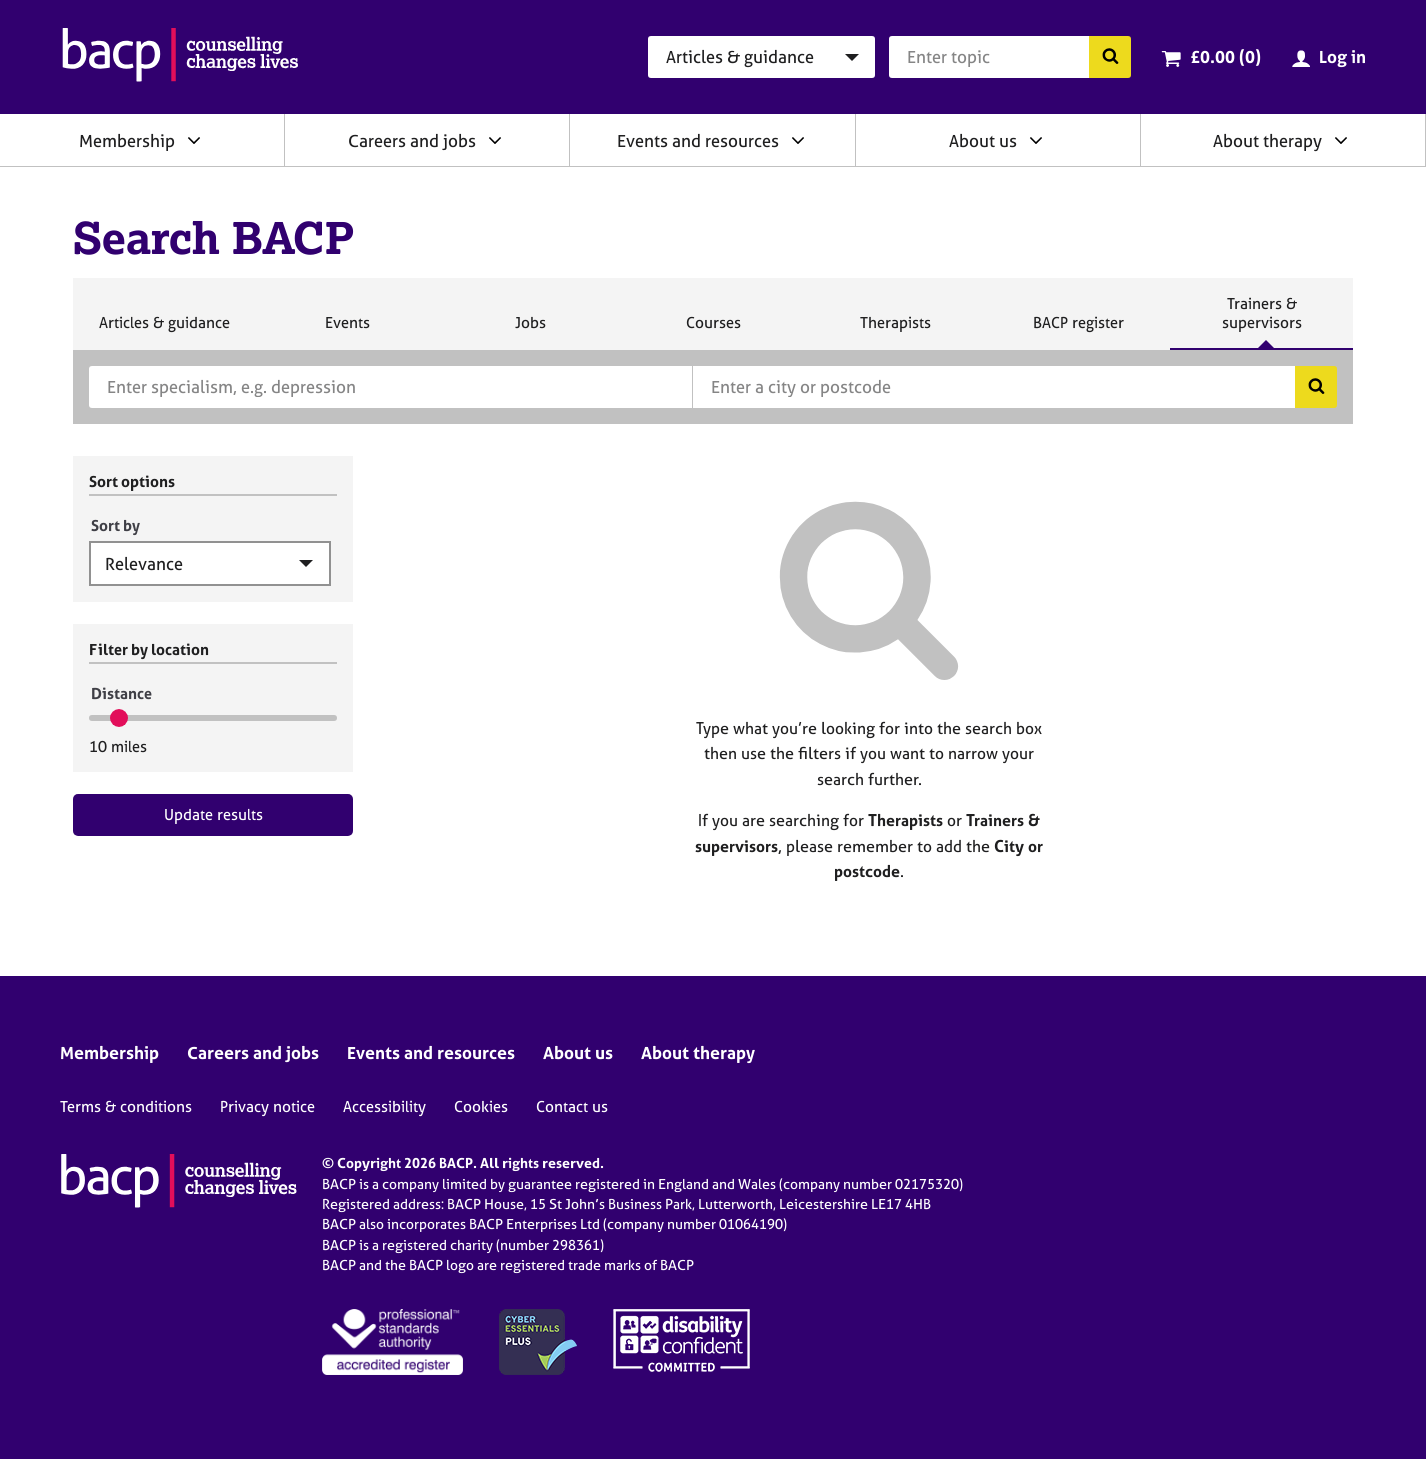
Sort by (115, 525)
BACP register (1078, 331)
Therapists (895, 331)
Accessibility (384, 1106)
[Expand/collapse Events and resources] (798, 140)
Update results (213, 814)
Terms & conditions (126, 1106)
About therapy (1267, 140)
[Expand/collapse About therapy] (1341, 140)
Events (347, 331)
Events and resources (698, 140)
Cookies (481, 1106)
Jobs (530, 331)
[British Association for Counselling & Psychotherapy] (180, 57)
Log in (1342, 56)
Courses (713, 331)
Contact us (572, 1106)
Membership (127, 140)
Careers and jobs (412, 140)
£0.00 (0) (1225, 56)
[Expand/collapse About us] (1036, 140)
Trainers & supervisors (1262, 321)
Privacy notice (267, 1106)
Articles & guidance (164, 331)
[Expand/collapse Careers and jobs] (495, 140)
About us (983, 140)
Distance (121, 693)
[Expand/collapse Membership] (194, 140)
